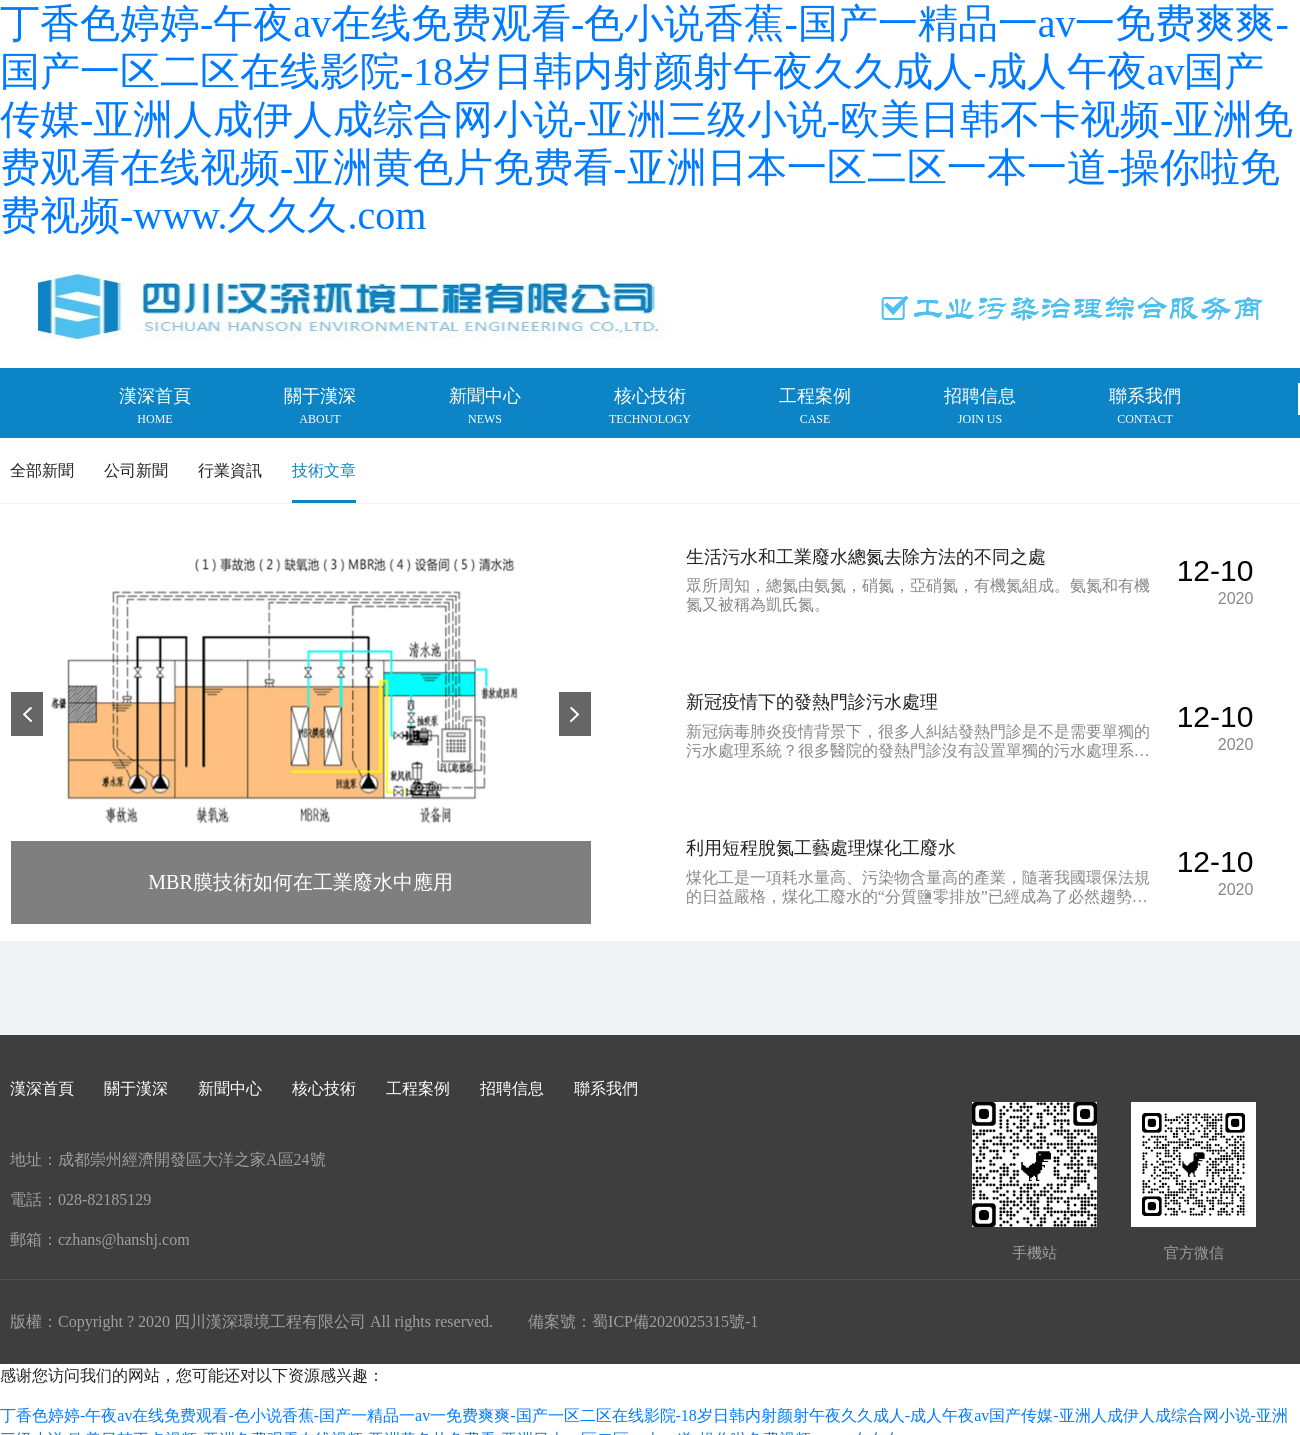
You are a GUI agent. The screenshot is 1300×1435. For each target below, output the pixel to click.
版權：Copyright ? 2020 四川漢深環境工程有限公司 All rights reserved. (251, 1304)
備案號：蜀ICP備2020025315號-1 (643, 1304)
